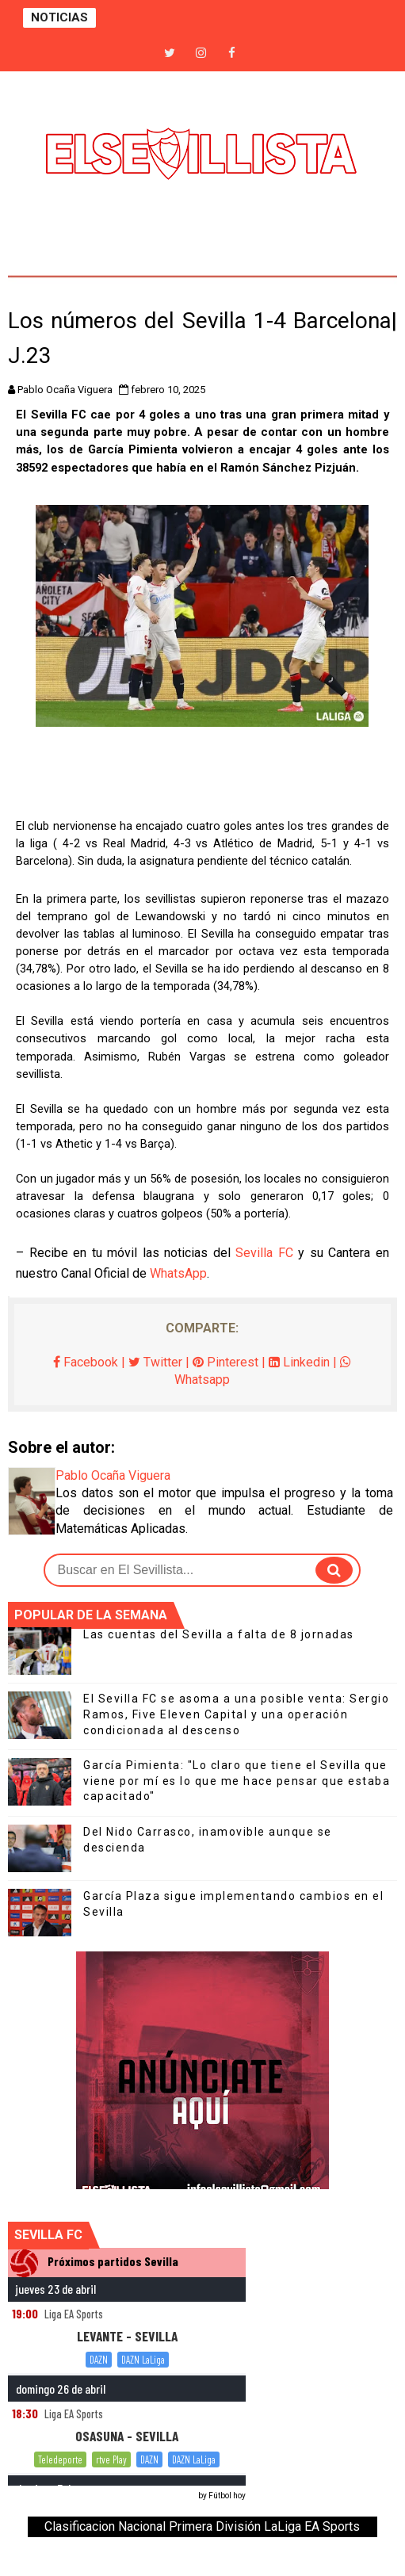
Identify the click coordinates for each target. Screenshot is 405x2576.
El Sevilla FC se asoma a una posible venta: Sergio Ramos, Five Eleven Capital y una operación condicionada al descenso (236, 1714)
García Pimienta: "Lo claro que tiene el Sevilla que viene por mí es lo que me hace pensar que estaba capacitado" (236, 1780)
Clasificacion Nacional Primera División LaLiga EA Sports (202, 2526)
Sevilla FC (264, 1252)
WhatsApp (178, 1273)
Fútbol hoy (227, 2495)
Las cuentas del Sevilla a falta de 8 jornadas (218, 1634)
